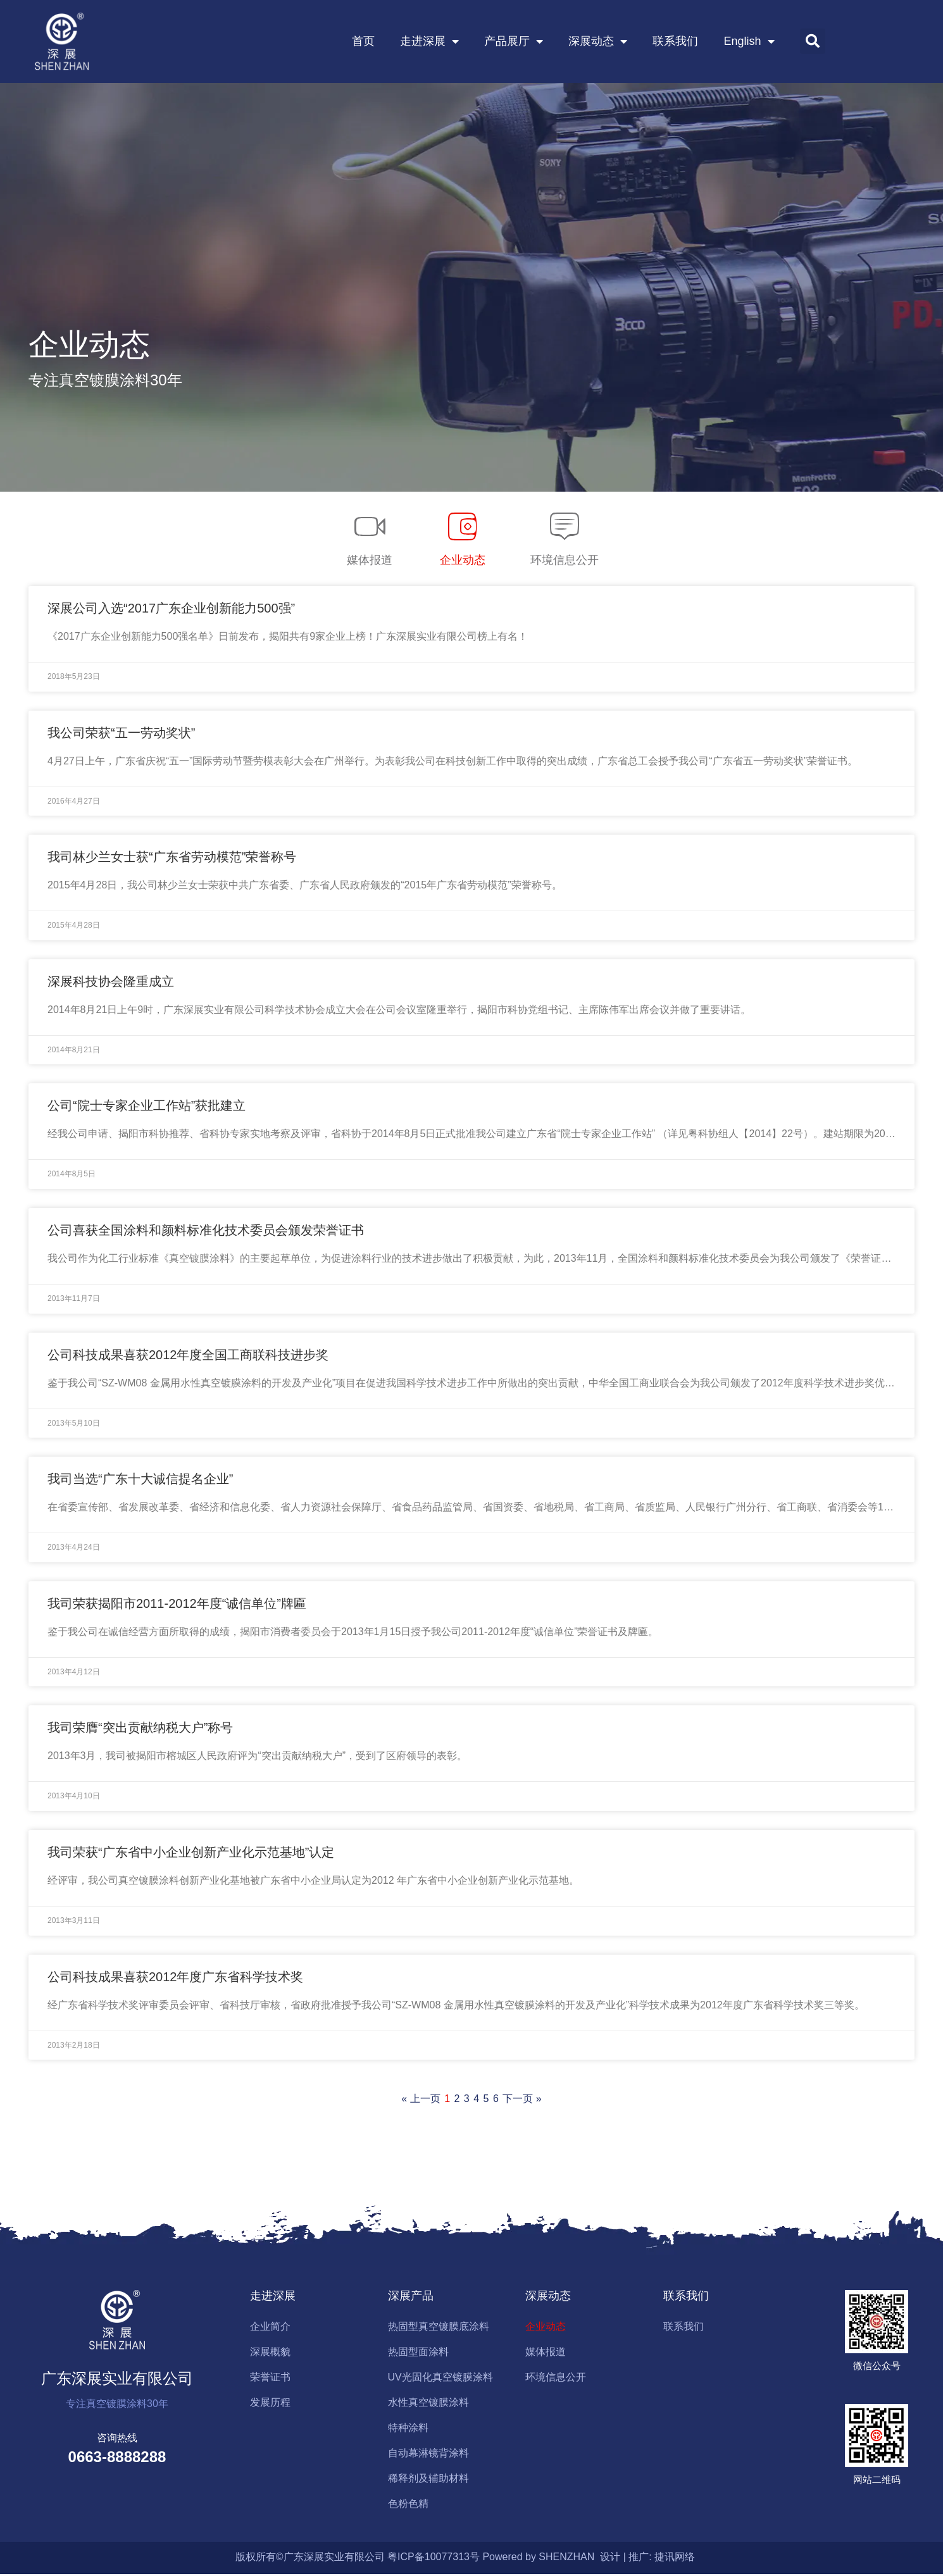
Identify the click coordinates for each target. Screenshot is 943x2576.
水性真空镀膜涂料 (428, 2404)
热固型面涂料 (418, 2353)
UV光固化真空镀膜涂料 (440, 2379)
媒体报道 (545, 2353)
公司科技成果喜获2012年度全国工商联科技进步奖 (188, 1357)
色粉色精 (408, 2505)
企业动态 (545, 2328)
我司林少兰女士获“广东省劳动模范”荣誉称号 (171, 859)
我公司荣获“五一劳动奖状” (121, 735)
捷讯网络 (674, 2558)
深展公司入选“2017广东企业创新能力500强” (171, 610)
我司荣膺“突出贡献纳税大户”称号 (140, 1729)
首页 (363, 42)
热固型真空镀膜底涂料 (438, 2328)
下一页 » (522, 2100)
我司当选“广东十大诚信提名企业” (140, 1481)
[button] (812, 42)
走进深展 (429, 42)
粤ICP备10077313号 (433, 2558)
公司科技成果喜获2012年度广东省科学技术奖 (175, 1979)
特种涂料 (408, 2429)
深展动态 (597, 42)
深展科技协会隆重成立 (110, 983)
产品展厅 (513, 42)
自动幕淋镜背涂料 (428, 2454)
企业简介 (270, 2328)
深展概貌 (270, 2353)
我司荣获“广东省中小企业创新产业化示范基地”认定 (190, 1854)
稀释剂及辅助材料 (428, 2480)
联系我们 (675, 42)
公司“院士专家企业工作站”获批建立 (146, 1107)
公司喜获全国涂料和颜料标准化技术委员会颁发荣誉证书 (205, 1232)
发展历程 (270, 2404)
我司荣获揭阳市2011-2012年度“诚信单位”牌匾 (176, 1605)
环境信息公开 (555, 2379)
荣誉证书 (270, 2379)
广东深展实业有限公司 (117, 2380)
